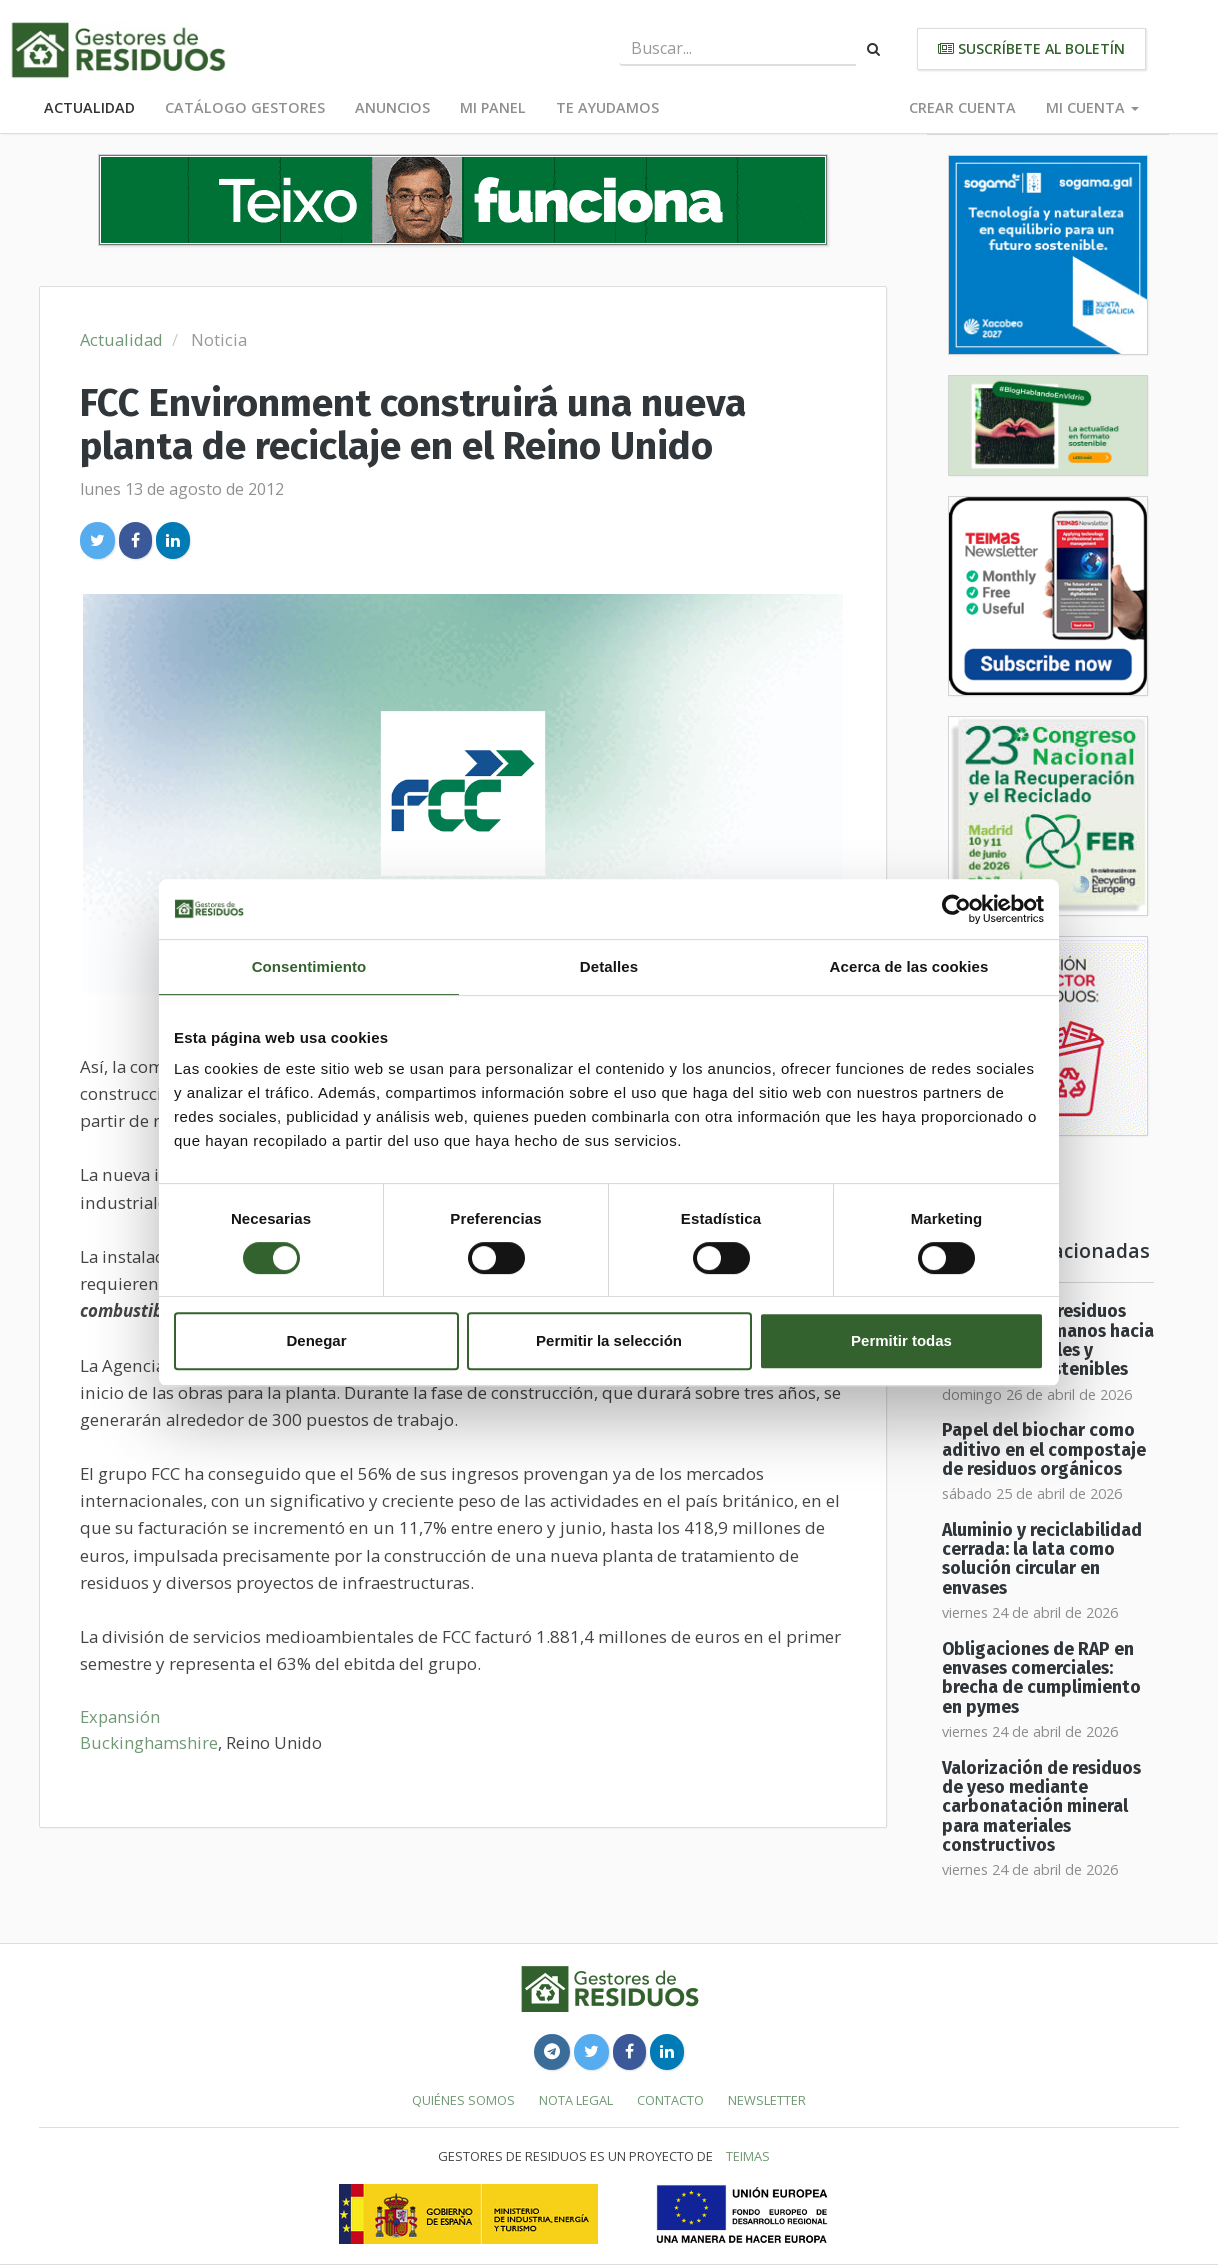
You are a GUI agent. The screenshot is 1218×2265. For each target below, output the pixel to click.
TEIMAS (748, 2156)
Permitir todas (901, 1340)
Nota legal (576, 2100)
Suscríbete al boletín (1031, 48)
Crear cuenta (962, 107)
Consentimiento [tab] (309, 966)
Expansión (120, 1716)
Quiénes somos (463, 2100)
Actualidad (89, 107)
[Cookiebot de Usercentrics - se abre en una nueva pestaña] (956, 909)
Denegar (316, 1340)
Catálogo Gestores (245, 107)
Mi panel (493, 107)
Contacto (670, 2100)
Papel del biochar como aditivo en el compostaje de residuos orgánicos (1044, 1450)
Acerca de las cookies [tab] (909, 966)
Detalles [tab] (609, 966)
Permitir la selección (609, 1340)
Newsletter (767, 2100)
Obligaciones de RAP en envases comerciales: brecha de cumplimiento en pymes (1041, 1678)
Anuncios (392, 107)
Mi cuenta (1092, 107)
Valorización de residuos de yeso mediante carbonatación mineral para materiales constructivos (1041, 1807)
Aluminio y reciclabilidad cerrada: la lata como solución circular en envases (1042, 1559)
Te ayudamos (607, 107)
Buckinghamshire (149, 1742)
